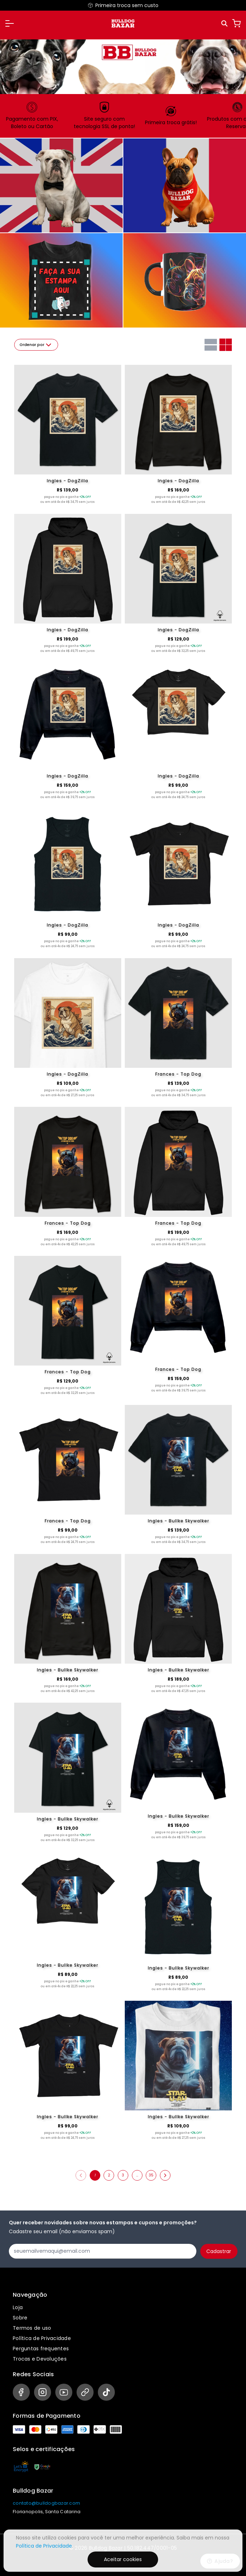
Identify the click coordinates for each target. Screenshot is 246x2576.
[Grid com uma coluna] (211, 345)
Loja (18, 2307)
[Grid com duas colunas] (225, 345)
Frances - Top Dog (178, 1074)
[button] (9, 23)
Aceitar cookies (123, 2559)
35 (151, 2175)
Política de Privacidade (42, 2338)
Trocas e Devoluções (40, 2358)
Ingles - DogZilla (67, 481)
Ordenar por (36, 345)
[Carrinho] (236, 23)
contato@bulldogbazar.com (46, 2503)
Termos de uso (32, 2327)
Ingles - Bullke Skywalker (178, 1521)
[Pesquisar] (225, 23)
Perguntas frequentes (41, 2348)
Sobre (20, 2317)
